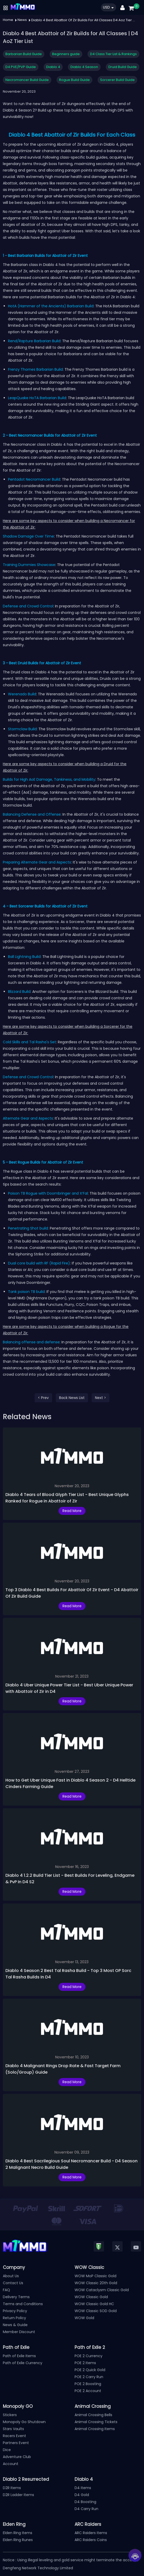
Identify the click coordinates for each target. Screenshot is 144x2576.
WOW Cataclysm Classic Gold (102, 2289)
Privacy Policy (15, 2310)
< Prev (43, 1397)
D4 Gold (82, 2494)
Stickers (10, 2414)
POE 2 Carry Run (89, 2376)
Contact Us (13, 2282)
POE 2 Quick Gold (90, 2369)
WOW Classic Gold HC (94, 2303)
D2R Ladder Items (18, 2494)
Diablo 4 (53, 66)
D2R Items (12, 2487)
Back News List (72, 1397)
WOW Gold (84, 2317)
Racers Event (14, 2435)
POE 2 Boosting (88, 2383)
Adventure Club (17, 2456)
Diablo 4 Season (84, 66)
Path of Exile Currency (22, 2362)
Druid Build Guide (122, 66)
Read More (72, 1510)
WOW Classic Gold (91, 2296)
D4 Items (83, 2487)
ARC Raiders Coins (91, 2539)
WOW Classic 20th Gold (96, 2282)
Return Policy (14, 2317)
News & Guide (15, 2324)
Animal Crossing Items (95, 2428)
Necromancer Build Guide (27, 79)
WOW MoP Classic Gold (95, 2276)
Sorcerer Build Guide (117, 79)
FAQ (6, 2289)
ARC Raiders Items (91, 2532)
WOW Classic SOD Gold (96, 2310)
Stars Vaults (13, 2428)
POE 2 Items (85, 2362)
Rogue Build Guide (74, 79)
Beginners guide (66, 53)
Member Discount (19, 2331)
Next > (100, 1397)
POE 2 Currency (88, 2355)
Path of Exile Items (19, 2355)
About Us (11, 2276)
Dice (7, 2449)
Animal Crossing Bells (93, 2414)
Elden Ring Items (17, 2532)
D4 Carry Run (86, 2508)
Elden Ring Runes (18, 2539)
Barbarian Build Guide (23, 53)
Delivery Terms (16, 2296)
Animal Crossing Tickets (96, 2421)
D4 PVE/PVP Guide (20, 66)
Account (10, 2463)
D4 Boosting (85, 2501)
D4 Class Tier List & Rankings (113, 53)
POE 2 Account (88, 2390)
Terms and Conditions (23, 2303)
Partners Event (16, 2442)
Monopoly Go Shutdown (24, 2421)
